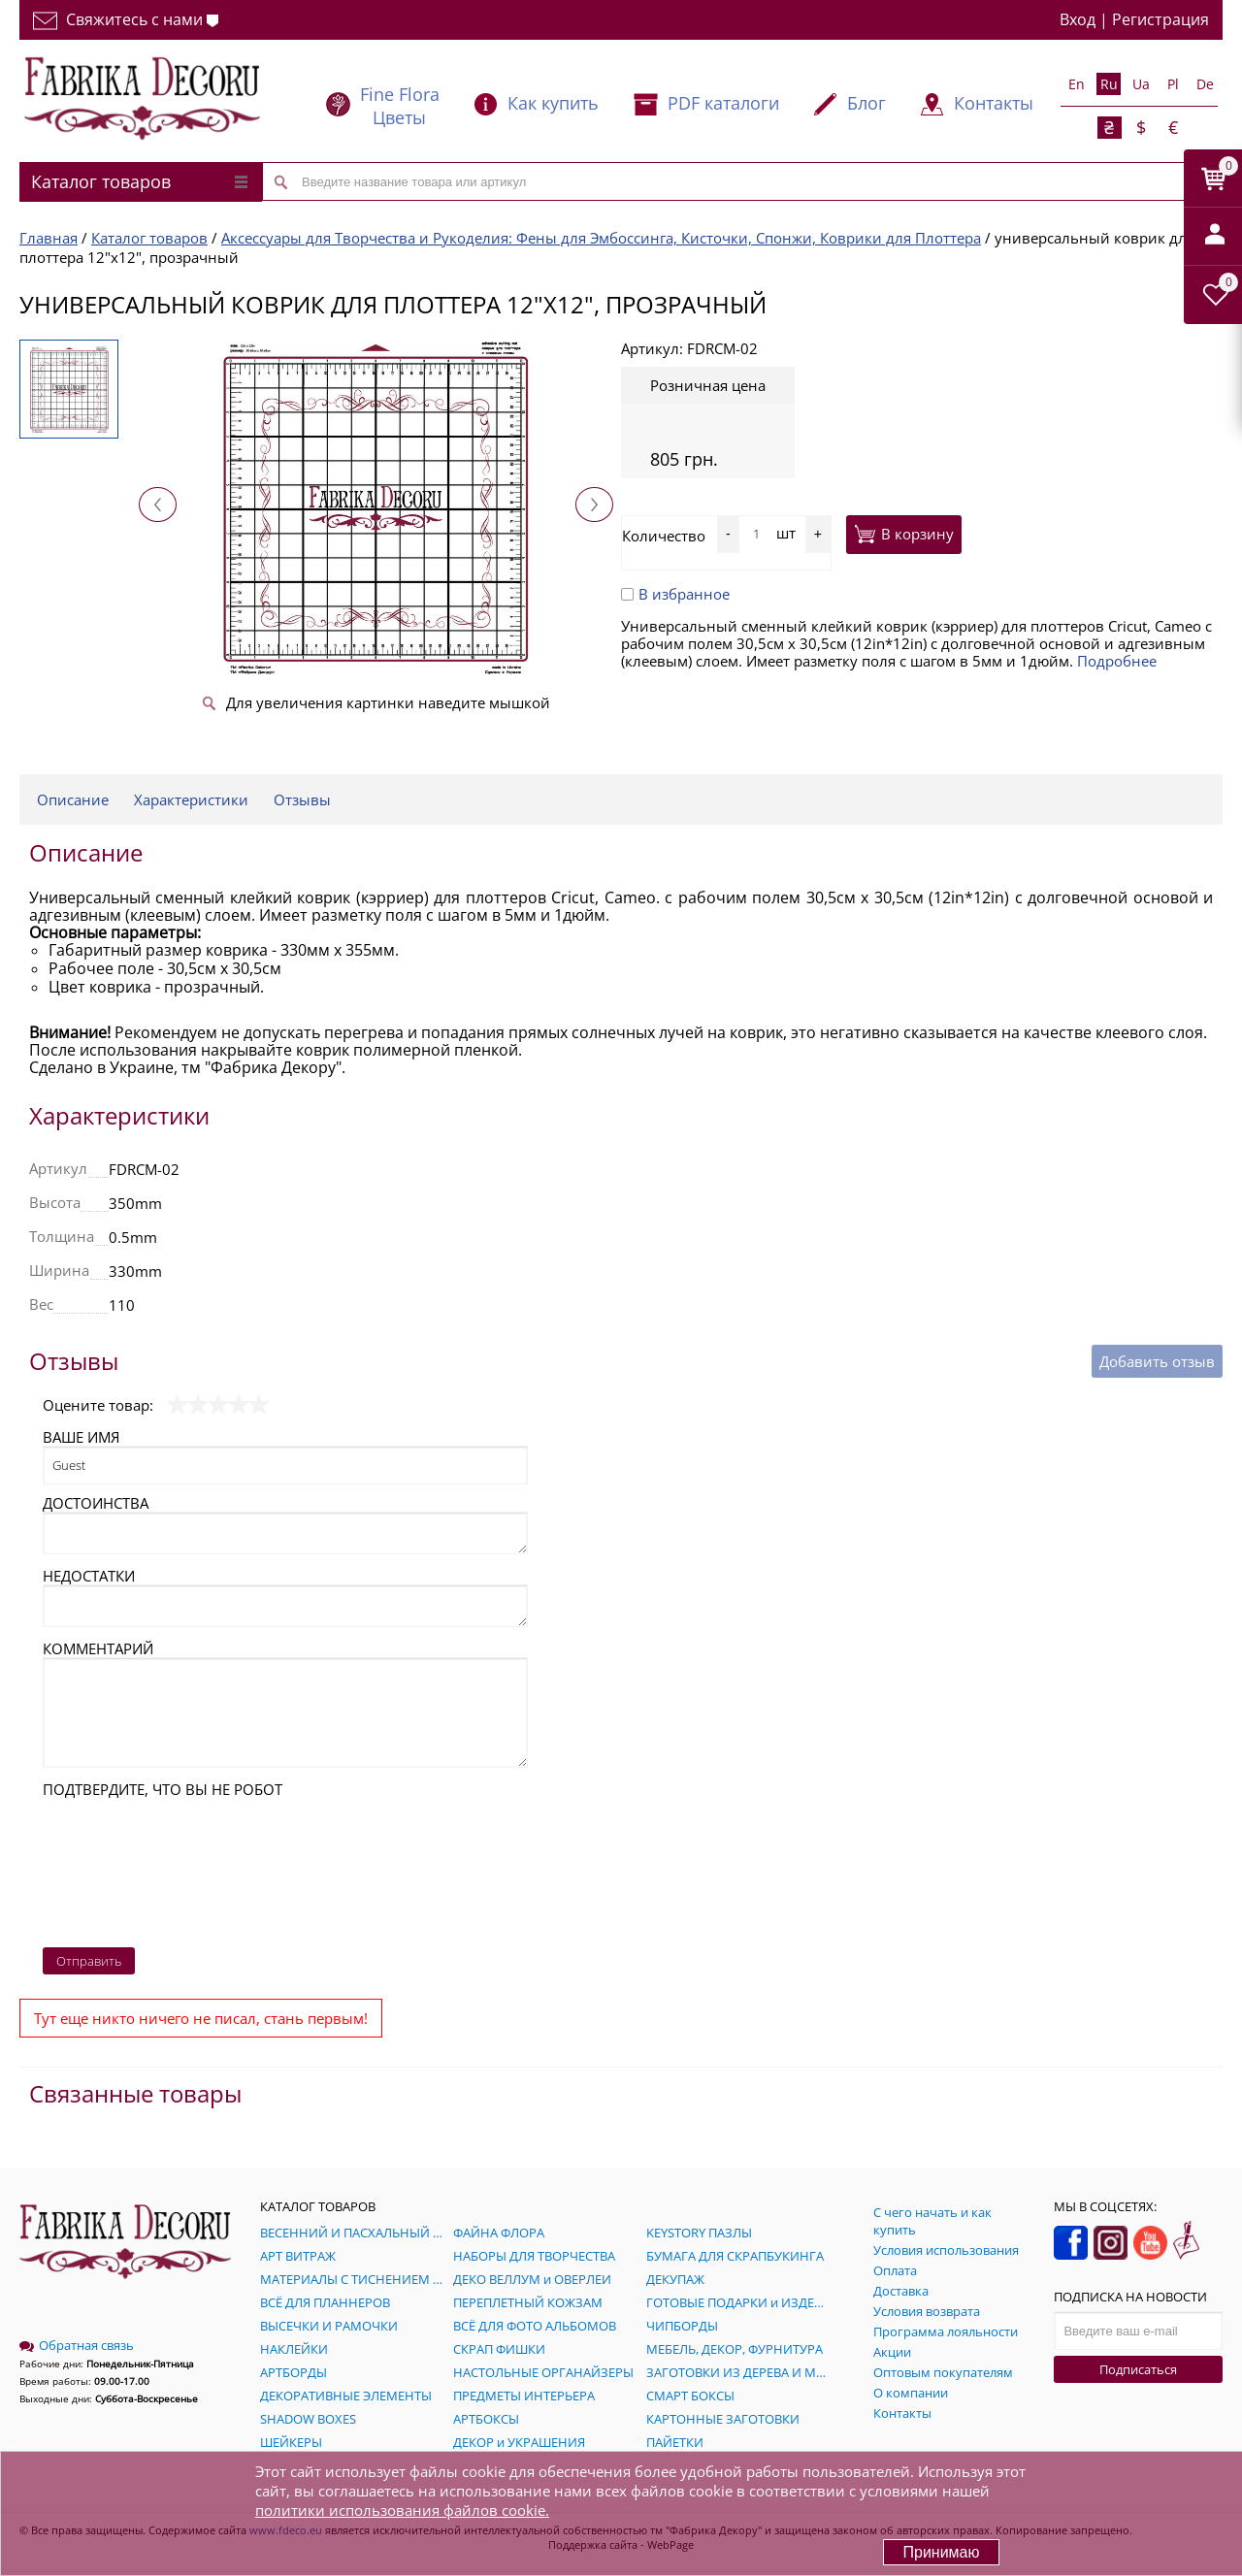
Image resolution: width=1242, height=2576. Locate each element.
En (1076, 84)
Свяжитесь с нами (125, 19)
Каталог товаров (139, 181)
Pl (1173, 84)
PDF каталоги (723, 102)
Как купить (553, 102)
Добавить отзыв (1157, 1361)
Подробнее (1117, 660)
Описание (73, 799)
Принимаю (940, 2552)
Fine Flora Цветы (400, 105)
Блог (866, 102)
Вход (1077, 19)
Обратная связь (76, 2345)
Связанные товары (135, 2093)
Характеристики (191, 799)
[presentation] (122, 1868)
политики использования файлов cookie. (402, 2510)
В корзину (904, 533)
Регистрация (1160, 19)
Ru (1109, 84)
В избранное (675, 593)
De (1205, 84)
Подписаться (1138, 2369)
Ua (1141, 84)
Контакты (993, 102)
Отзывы (302, 799)
